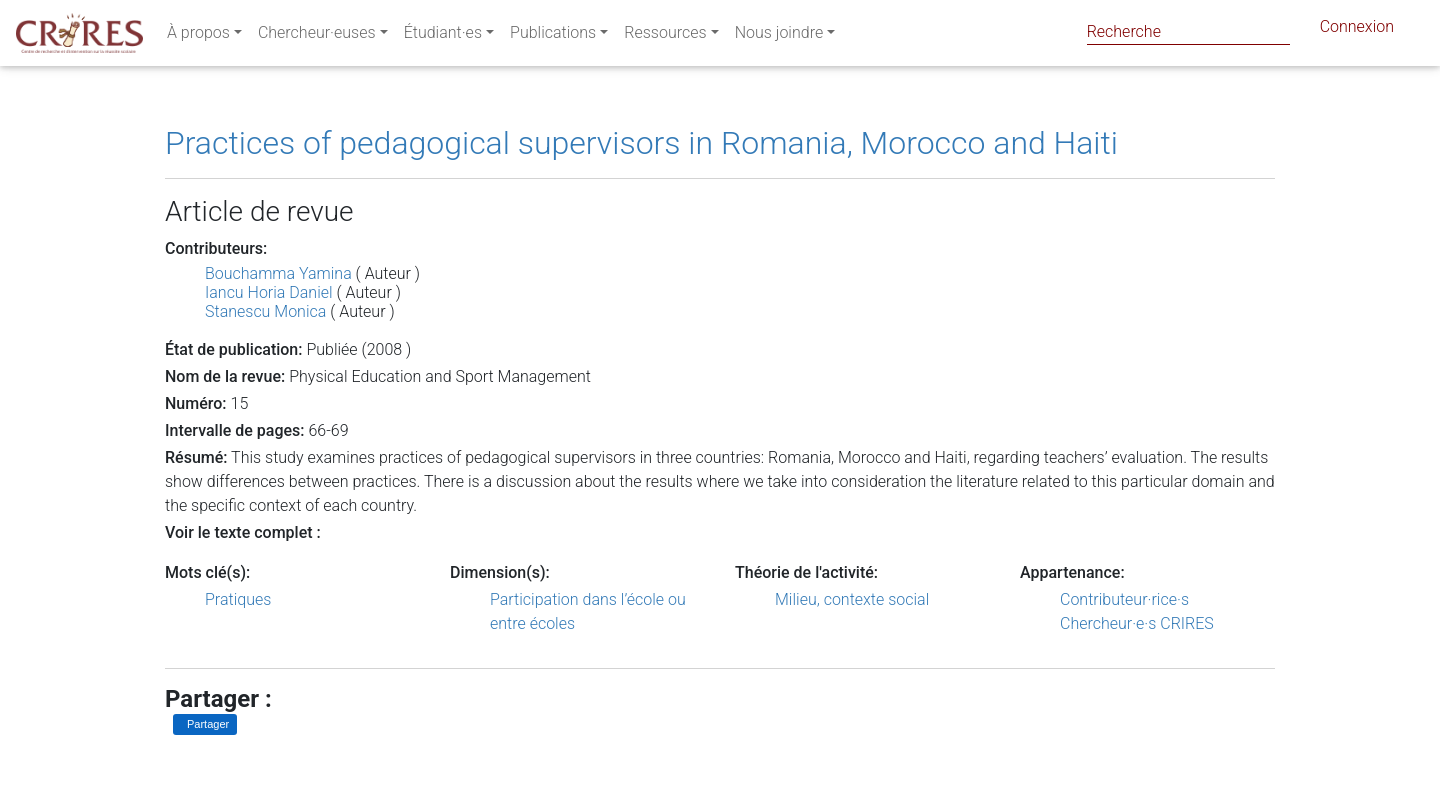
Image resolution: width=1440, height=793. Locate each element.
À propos (198, 36)
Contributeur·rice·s (1124, 599)
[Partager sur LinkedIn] (205, 724)
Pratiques (238, 599)
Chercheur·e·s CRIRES (1137, 623)
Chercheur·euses (317, 36)
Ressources (665, 36)
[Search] (1188, 31)
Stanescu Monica (265, 311)
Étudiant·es (443, 36)
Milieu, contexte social (852, 599)
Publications (553, 36)
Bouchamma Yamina (278, 273)
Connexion (1357, 30)
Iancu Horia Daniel (269, 292)
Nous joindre (779, 36)
